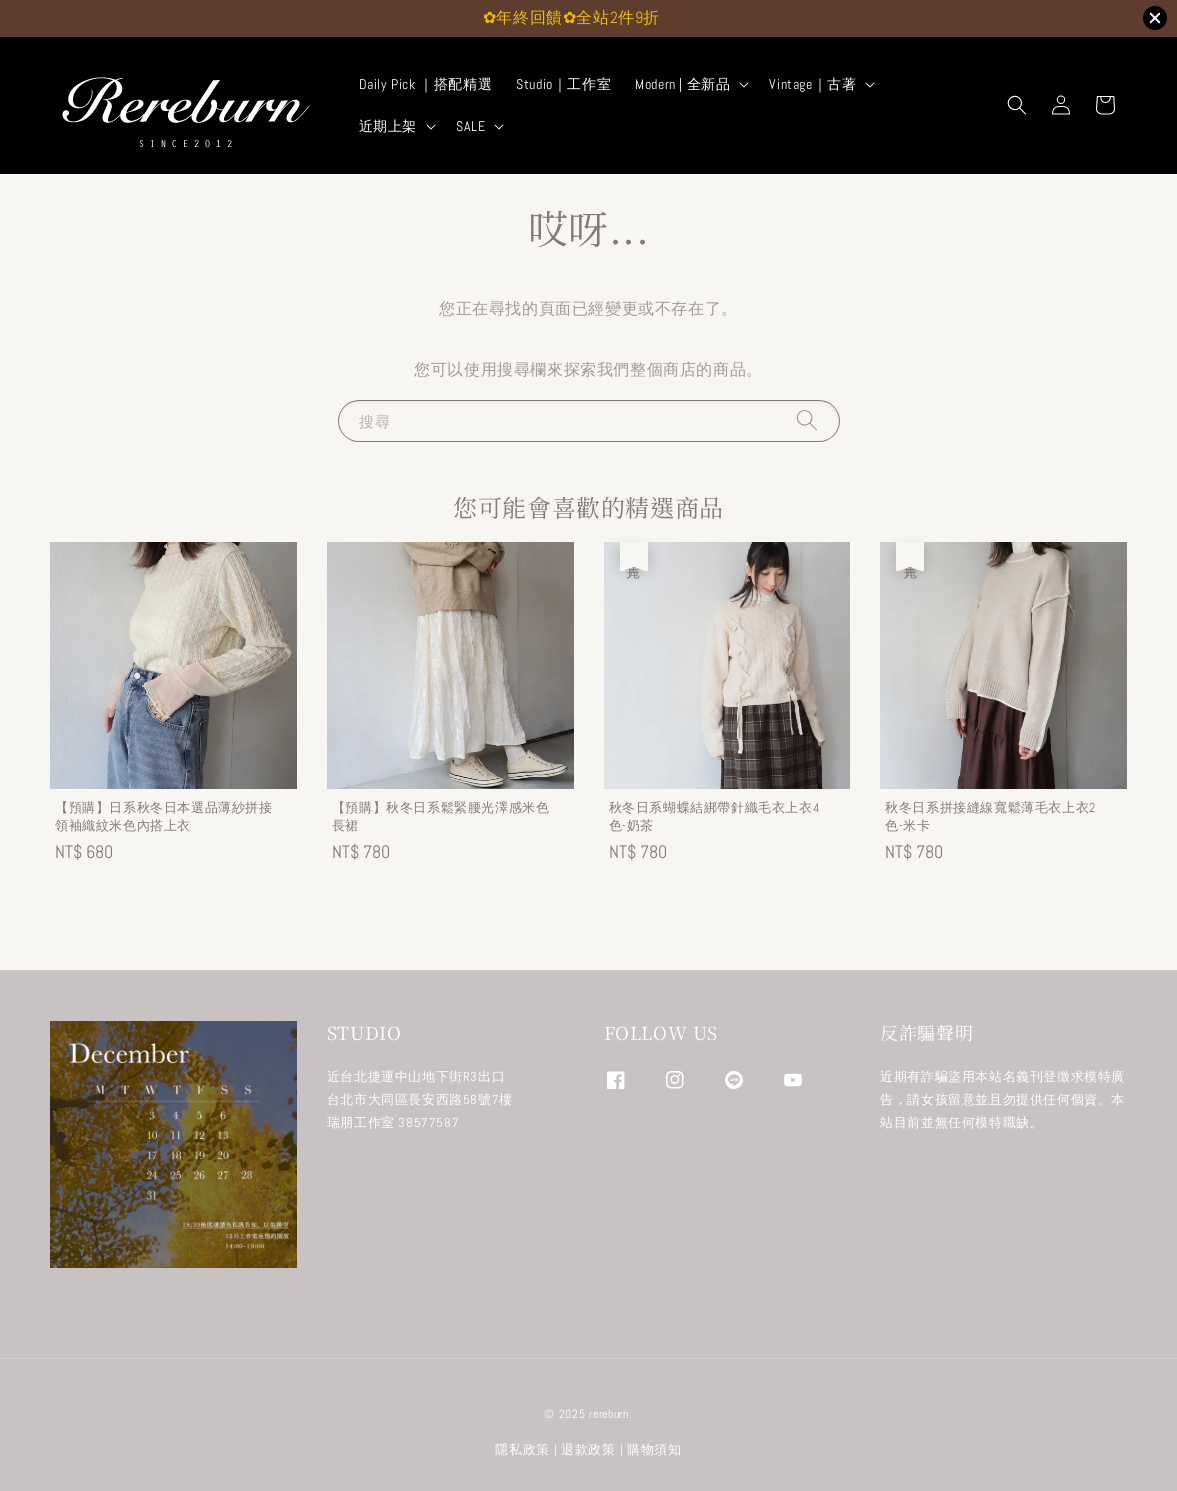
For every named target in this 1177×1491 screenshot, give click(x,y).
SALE (470, 126)
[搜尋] (807, 420)
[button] (1017, 105)
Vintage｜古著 (812, 84)
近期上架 (388, 126)
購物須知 (654, 1449)
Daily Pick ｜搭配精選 (426, 84)
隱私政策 (522, 1449)
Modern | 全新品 (682, 84)
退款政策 (588, 1449)
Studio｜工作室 (563, 84)
